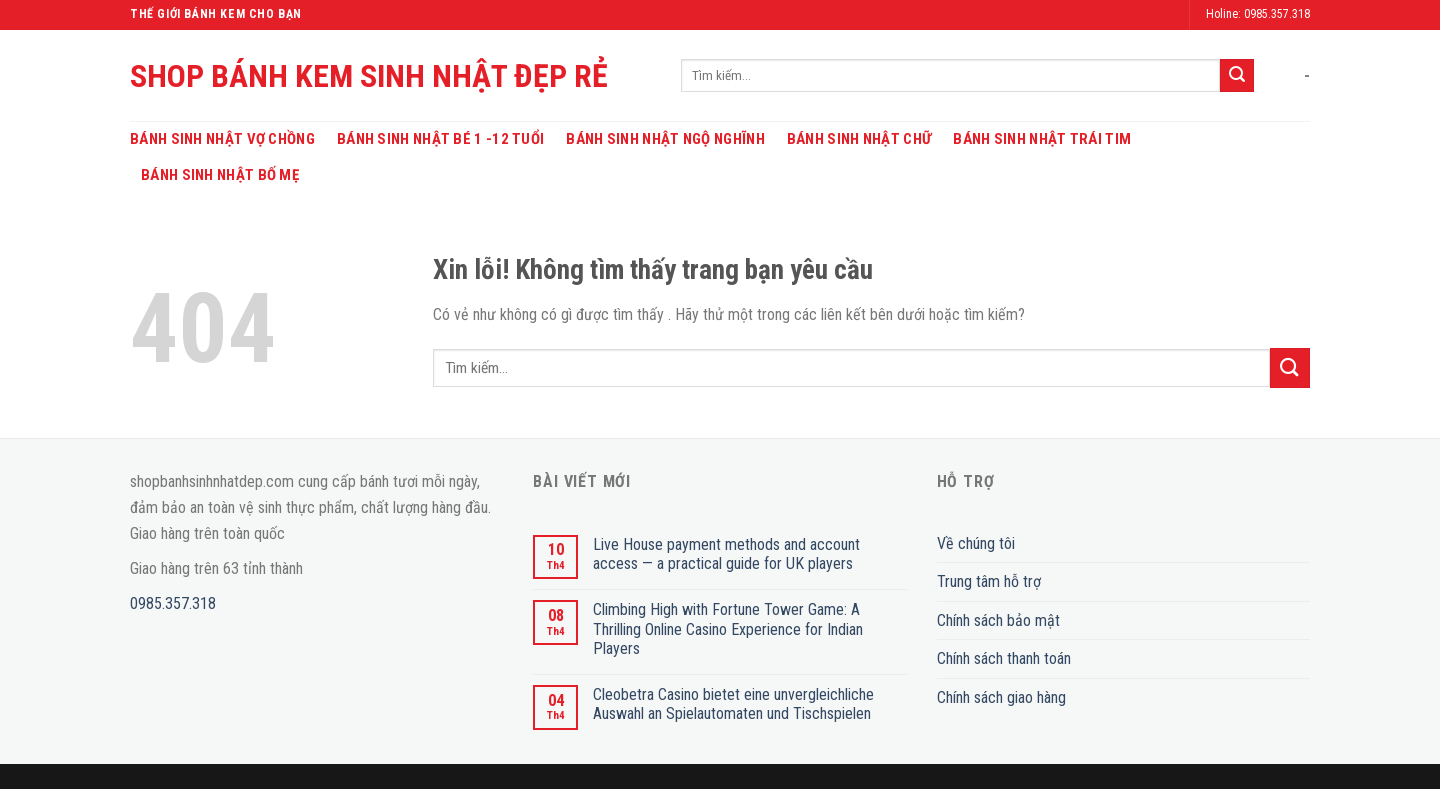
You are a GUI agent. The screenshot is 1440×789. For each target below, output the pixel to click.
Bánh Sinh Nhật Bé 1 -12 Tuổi (440, 139)
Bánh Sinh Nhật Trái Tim (1042, 139)
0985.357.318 (173, 603)
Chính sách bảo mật (998, 620)
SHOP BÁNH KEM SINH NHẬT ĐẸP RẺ (369, 76)
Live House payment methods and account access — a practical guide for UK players (726, 554)
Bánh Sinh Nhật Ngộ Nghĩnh (665, 139)
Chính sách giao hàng (1001, 697)
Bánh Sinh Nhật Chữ (859, 139)
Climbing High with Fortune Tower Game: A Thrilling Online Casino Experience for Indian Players (728, 628)
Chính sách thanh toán (1004, 658)
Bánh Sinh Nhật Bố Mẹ (220, 175)
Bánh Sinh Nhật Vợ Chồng (222, 139)
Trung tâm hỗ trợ (989, 581)
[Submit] (1237, 76)
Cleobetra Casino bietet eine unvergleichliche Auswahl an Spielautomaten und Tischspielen (733, 704)
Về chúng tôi (976, 543)
